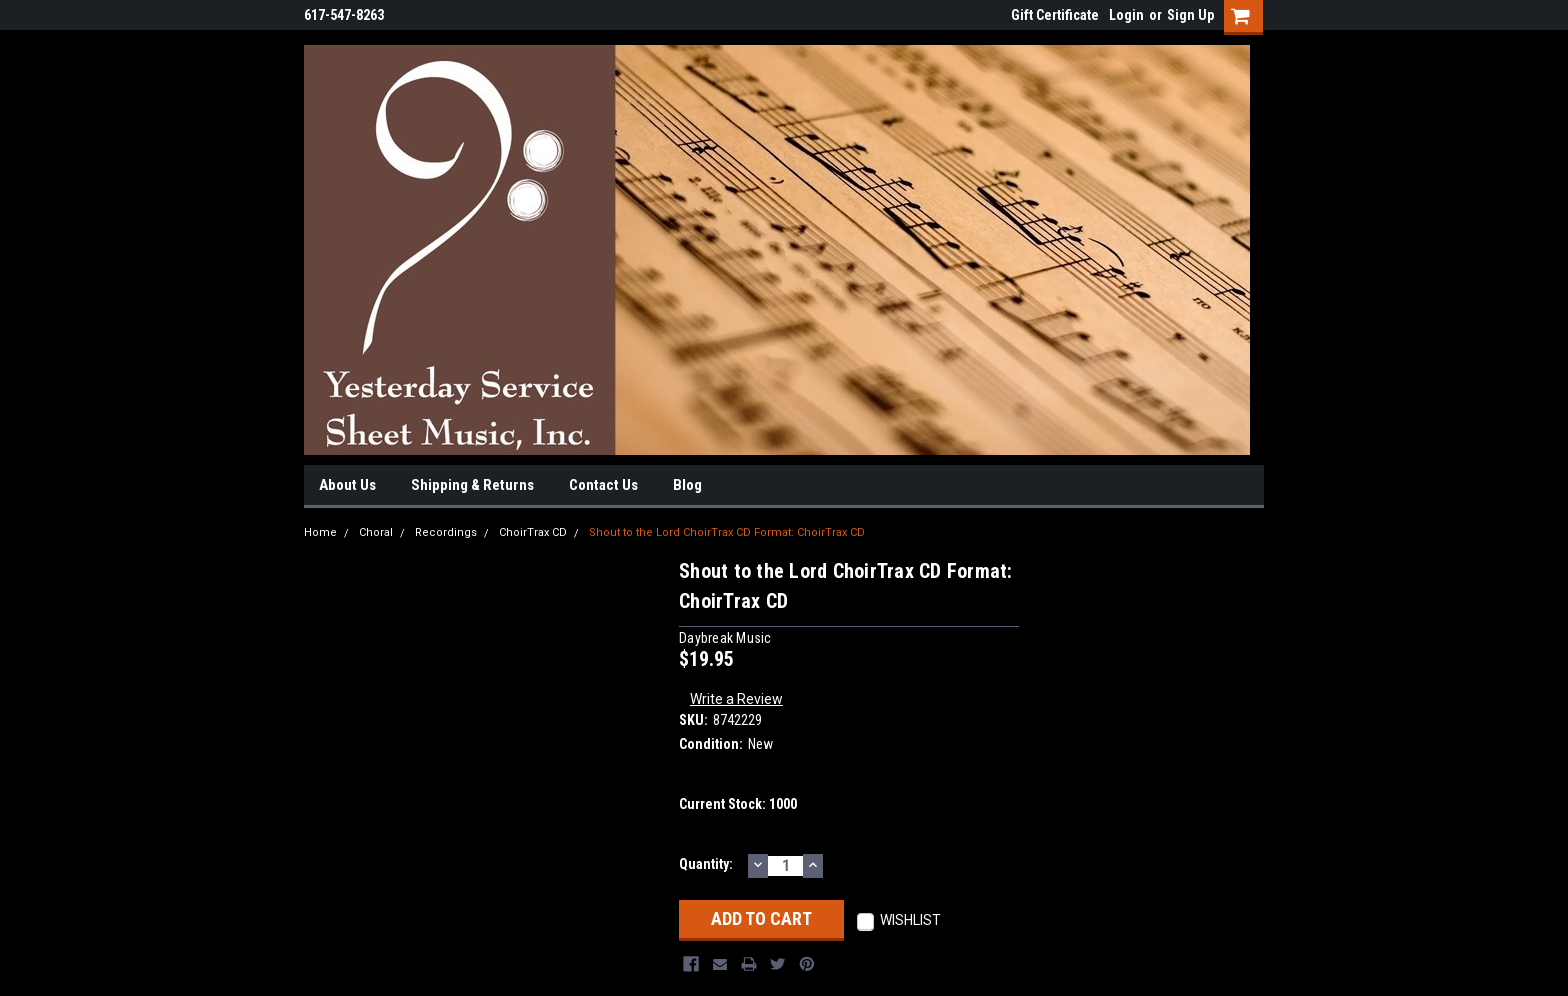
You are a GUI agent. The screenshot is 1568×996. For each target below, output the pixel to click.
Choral (376, 532)
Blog (687, 485)
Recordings (446, 532)
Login (1126, 15)
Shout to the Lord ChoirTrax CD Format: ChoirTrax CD (727, 532)
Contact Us (603, 485)
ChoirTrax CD (533, 532)
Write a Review (736, 699)
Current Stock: (738, 804)
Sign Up (1190, 15)
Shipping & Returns (472, 485)
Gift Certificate (1055, 15)
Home (320, 532)
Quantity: (706, 864)
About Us (347, 485)
